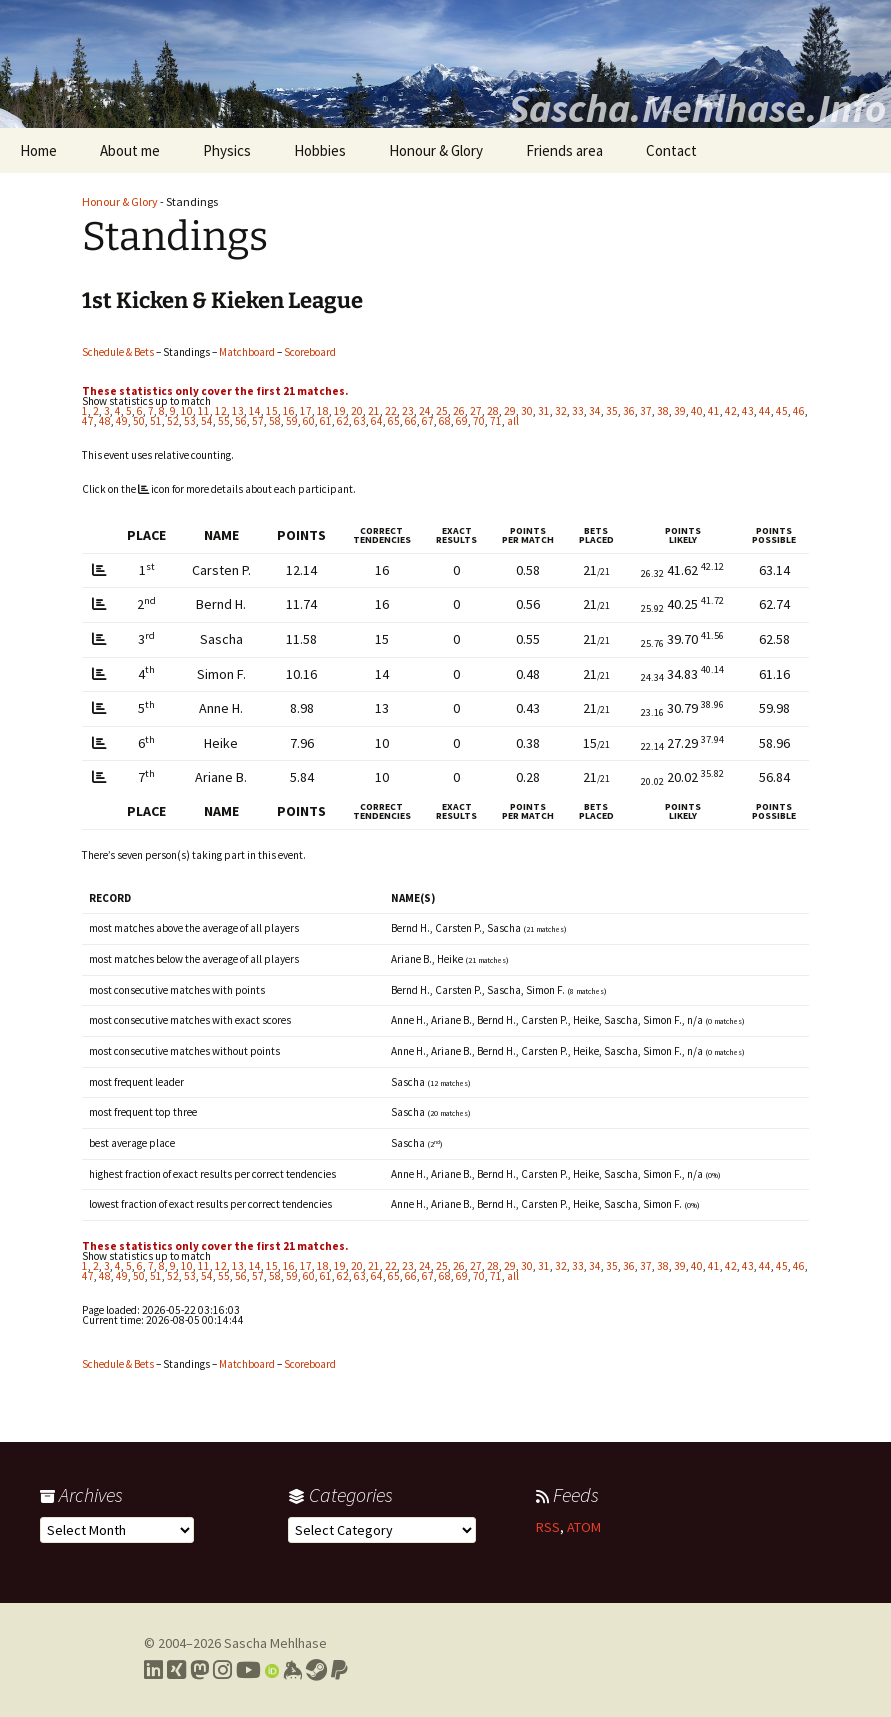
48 (105, 421)
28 (493, 411)
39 (680, 411)
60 (309, 421)
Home (38, 150)
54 (207, 421)
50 (139, 421)
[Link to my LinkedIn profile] (153, 1670)
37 (646, 411)
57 (258, 421)
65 (394, 421)
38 (663, 411)
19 (340, 411)
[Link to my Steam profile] (316, 1670)
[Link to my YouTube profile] (248, 1670)
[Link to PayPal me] (339, 1670)
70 (479, 421)
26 (459, 411)
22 (391, 411)
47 (88, 421)
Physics (227, 150)
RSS (548, 1527)
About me (130, 150)
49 (122, 421)
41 (714, 411)
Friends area (564, 150)
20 (357, 411)
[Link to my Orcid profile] (272, 1670)
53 (190, 421)
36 (629, 411)
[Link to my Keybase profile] (292, 1670)
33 (578, 411)
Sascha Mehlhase (275, 1643)
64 (377, 421)
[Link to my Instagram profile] (222, 1670)
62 (343, 421)
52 (173, 421)
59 (292, 421)
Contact (671, 150)
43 (748, 411)
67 (428, 421)
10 (187, 411)
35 (612, 411)
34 (595, 411)
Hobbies (320, 150)
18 (323, 411)
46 (799, 411)
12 (221, 411)
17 (306, 411)
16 (289, 411)
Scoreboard (310, 352)
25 (442, 411)
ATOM (584, 1527)
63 (360, 421)
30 (527, 411)
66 (411, 421)
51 (156, 421)
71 (496, 421)
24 (425, 411)
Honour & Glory (436, 150)
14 (255, 411)
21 (374, 411)
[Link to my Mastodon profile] (199, 1670)
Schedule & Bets (118, 352)
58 (275, 421)
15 (272, 411)
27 (476, 411)
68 (445, 421)
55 (224, 421)
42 (731, 411)
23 (408, 411)
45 (782, 411)
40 (697, 411)
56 (241, 421)
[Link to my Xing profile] (176, 1670)
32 (561, 411)
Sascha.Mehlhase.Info (697, 108)
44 (765, 411)
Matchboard (247, 352)
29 (510, 411)
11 (204, 411)
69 (462, 421)
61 (326, 421)
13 (238, 411)
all (513, 421)
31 (544, 411)
